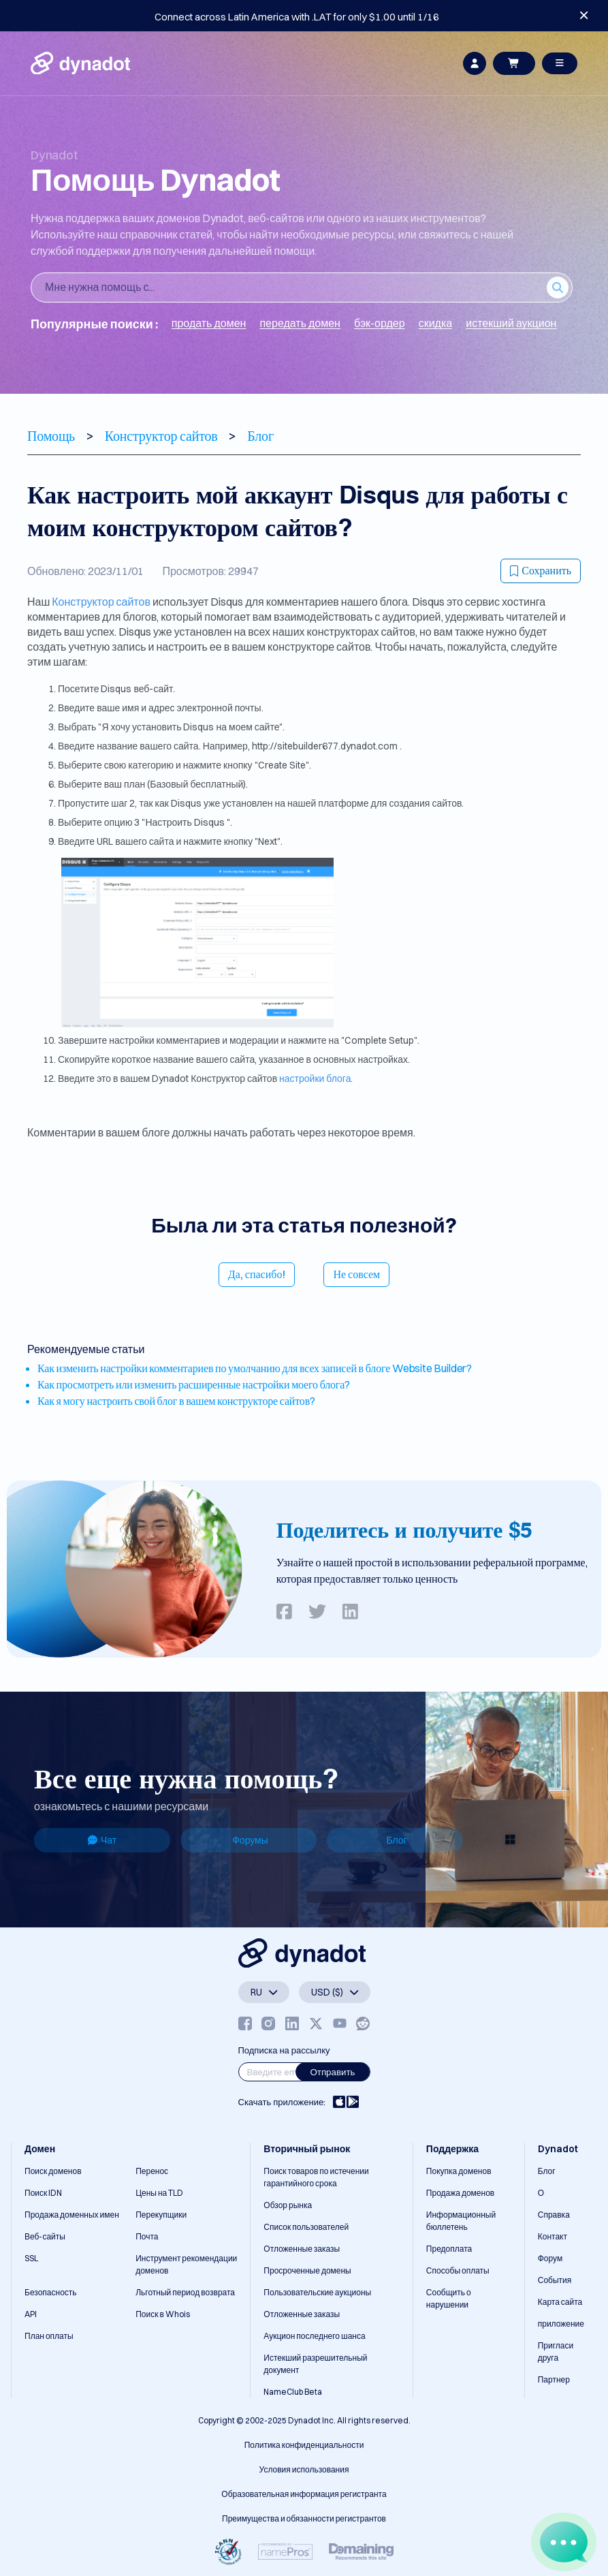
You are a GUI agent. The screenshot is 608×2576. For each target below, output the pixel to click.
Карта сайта (560, 2302)
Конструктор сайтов (101, 601)
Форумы (250, 1840)
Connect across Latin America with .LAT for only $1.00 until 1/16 (297, 16)
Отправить (332, 2071)
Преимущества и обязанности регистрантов (304, 2518)
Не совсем (356, 1274)
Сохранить (540, 570)
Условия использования (304, 2469)
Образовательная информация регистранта (303, 2494)
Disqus (117, 689)
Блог (396, 1840)
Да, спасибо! (257, 1274)
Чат (102, 1840)
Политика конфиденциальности (304, 2445)
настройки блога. (316, 1078)
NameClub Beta (292, 2392)
